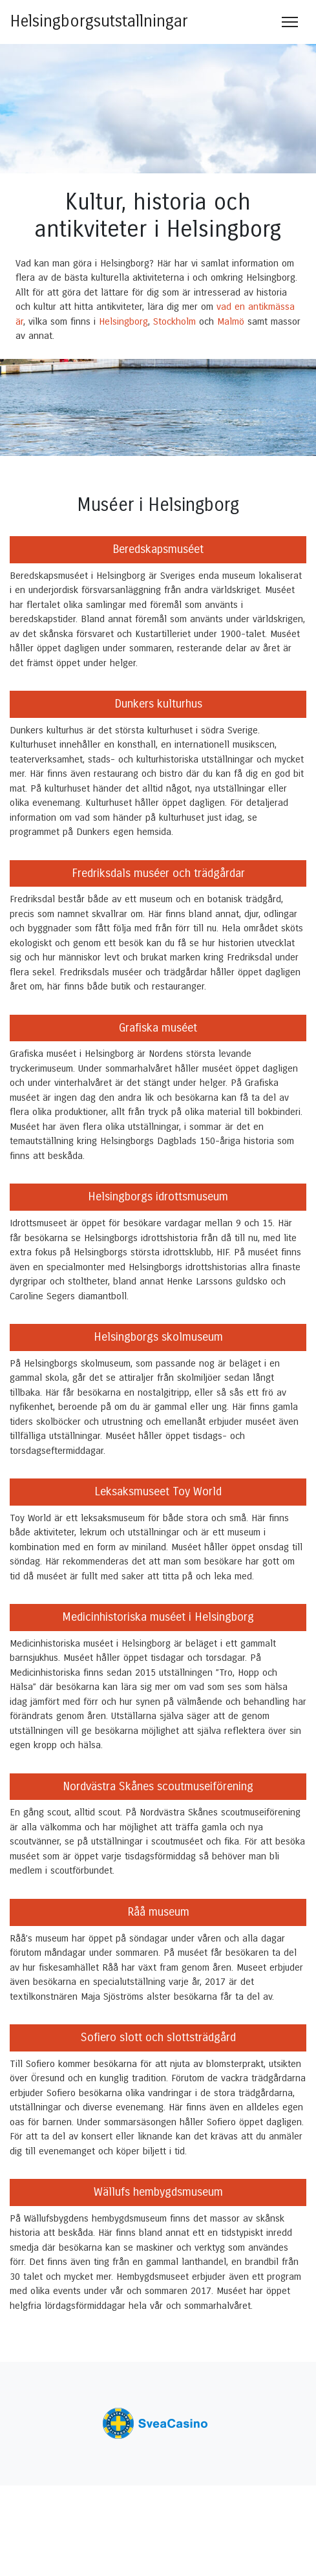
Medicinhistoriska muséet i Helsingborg (158, 1617)
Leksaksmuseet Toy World (158, 1491)
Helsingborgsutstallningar (99, 21)
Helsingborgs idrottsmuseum (158, 1196)
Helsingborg (123, 321)
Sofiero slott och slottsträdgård (158, 2037)
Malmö (230, 321)
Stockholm (174, 321)
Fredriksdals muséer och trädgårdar (158, 873)
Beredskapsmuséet (158, 549)
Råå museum (158, 1912)
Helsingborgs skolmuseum (158, 1337)
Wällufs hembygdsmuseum (158, 2192)
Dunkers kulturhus (158, 704)
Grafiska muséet (158, 1028)
